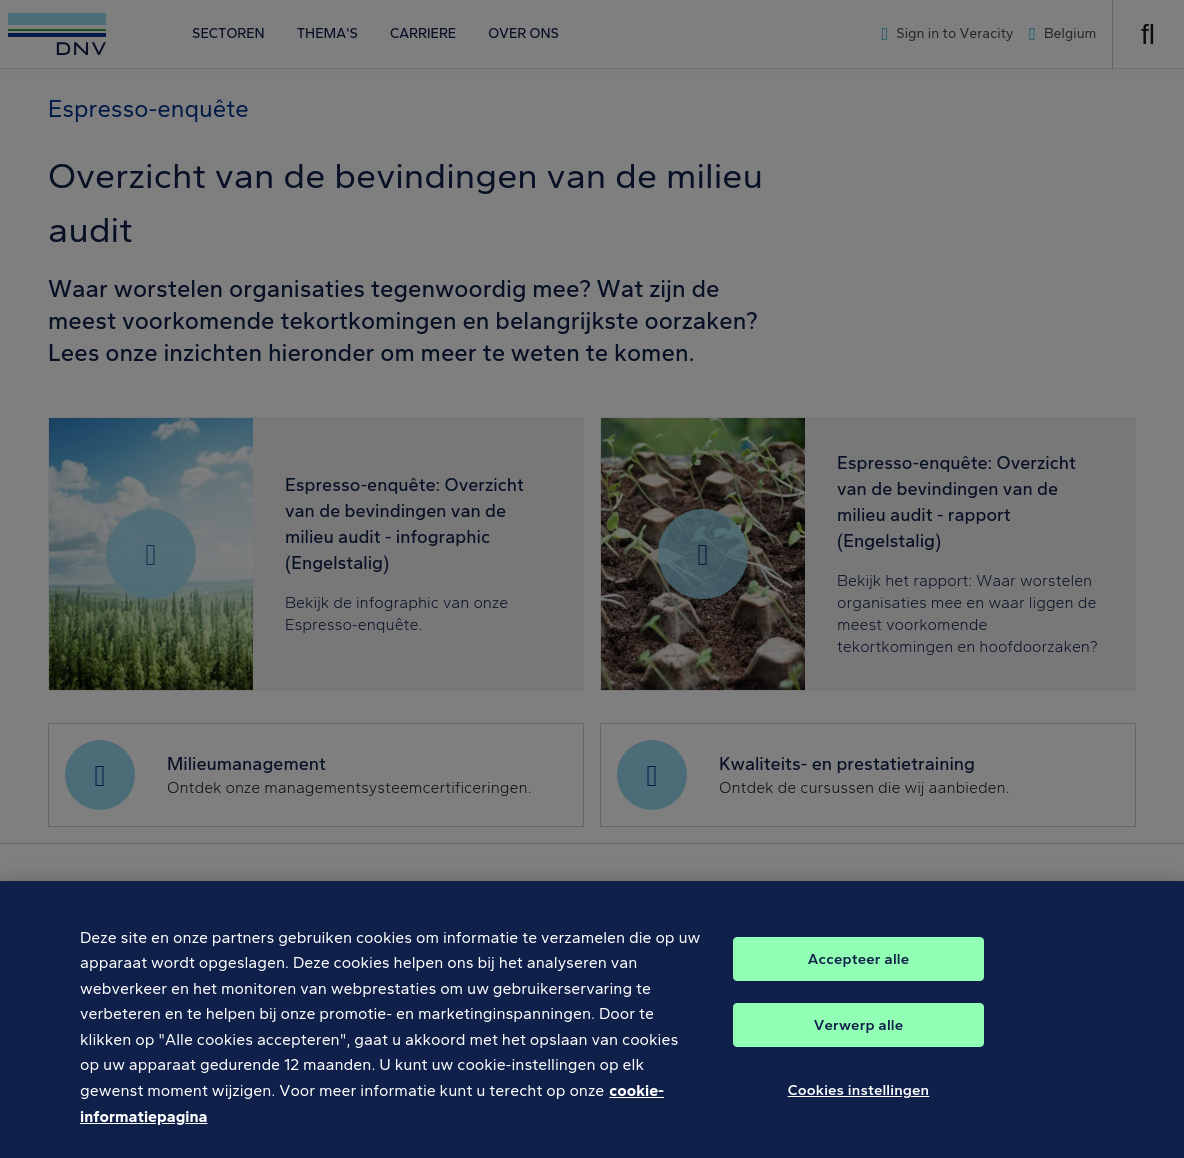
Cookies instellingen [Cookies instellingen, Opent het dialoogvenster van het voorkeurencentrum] (859, 1105)
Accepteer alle (858, 974)
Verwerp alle (858, 1040)
